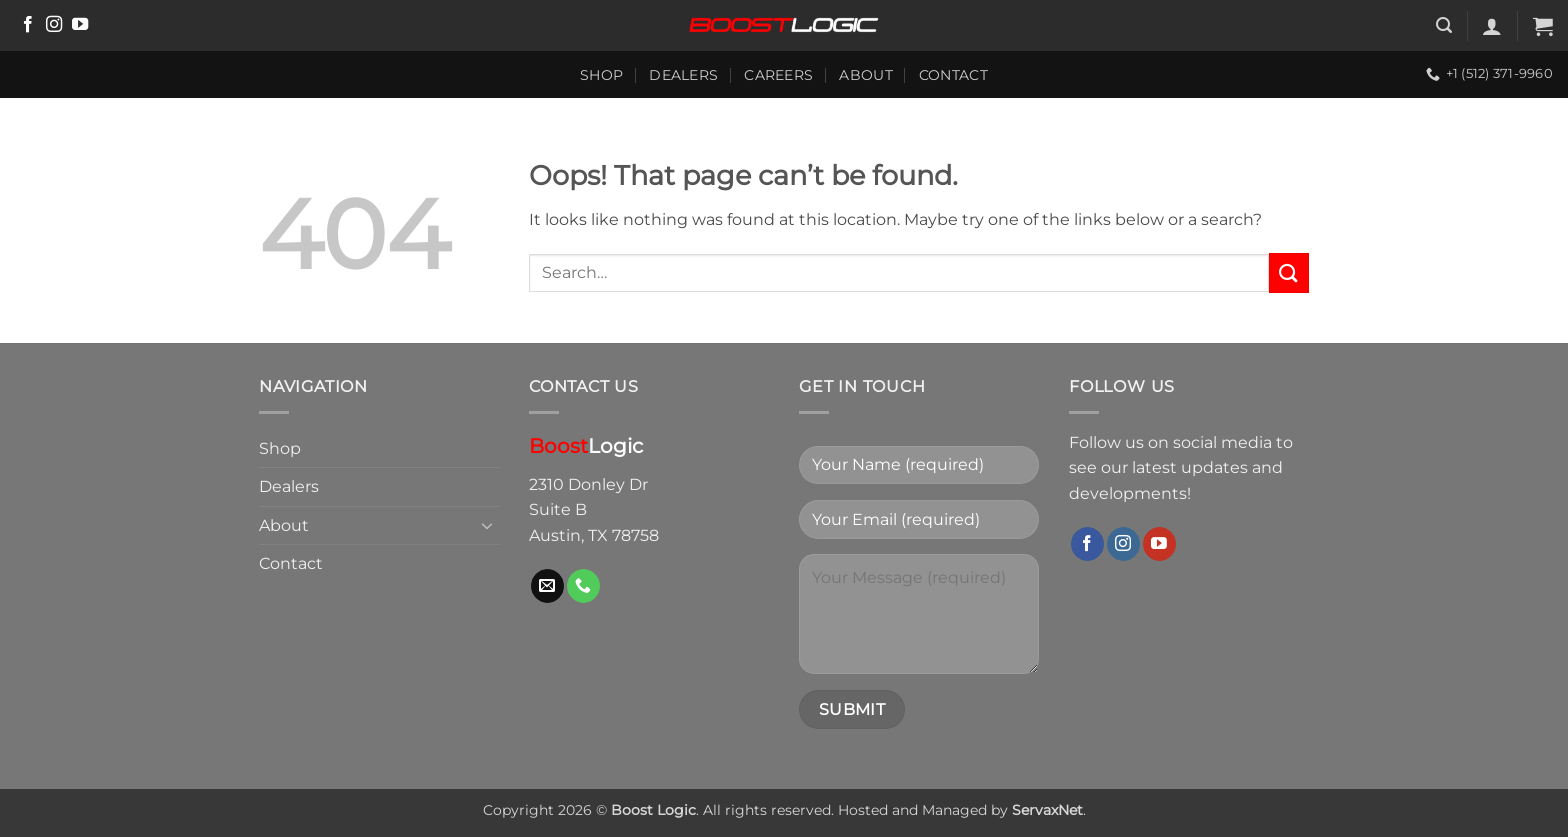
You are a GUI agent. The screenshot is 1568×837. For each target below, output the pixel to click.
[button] (1444, 25)
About (865, 75)
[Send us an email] (547, 586)
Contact (953, 75)
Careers (778, 75)
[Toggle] (487, 525)
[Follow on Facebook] (28, 25)
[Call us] (583, 586)
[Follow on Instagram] (54, 25)
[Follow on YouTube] (80, 25)
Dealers (683, 75)
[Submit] (1289, 272)
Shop (601, 75)
